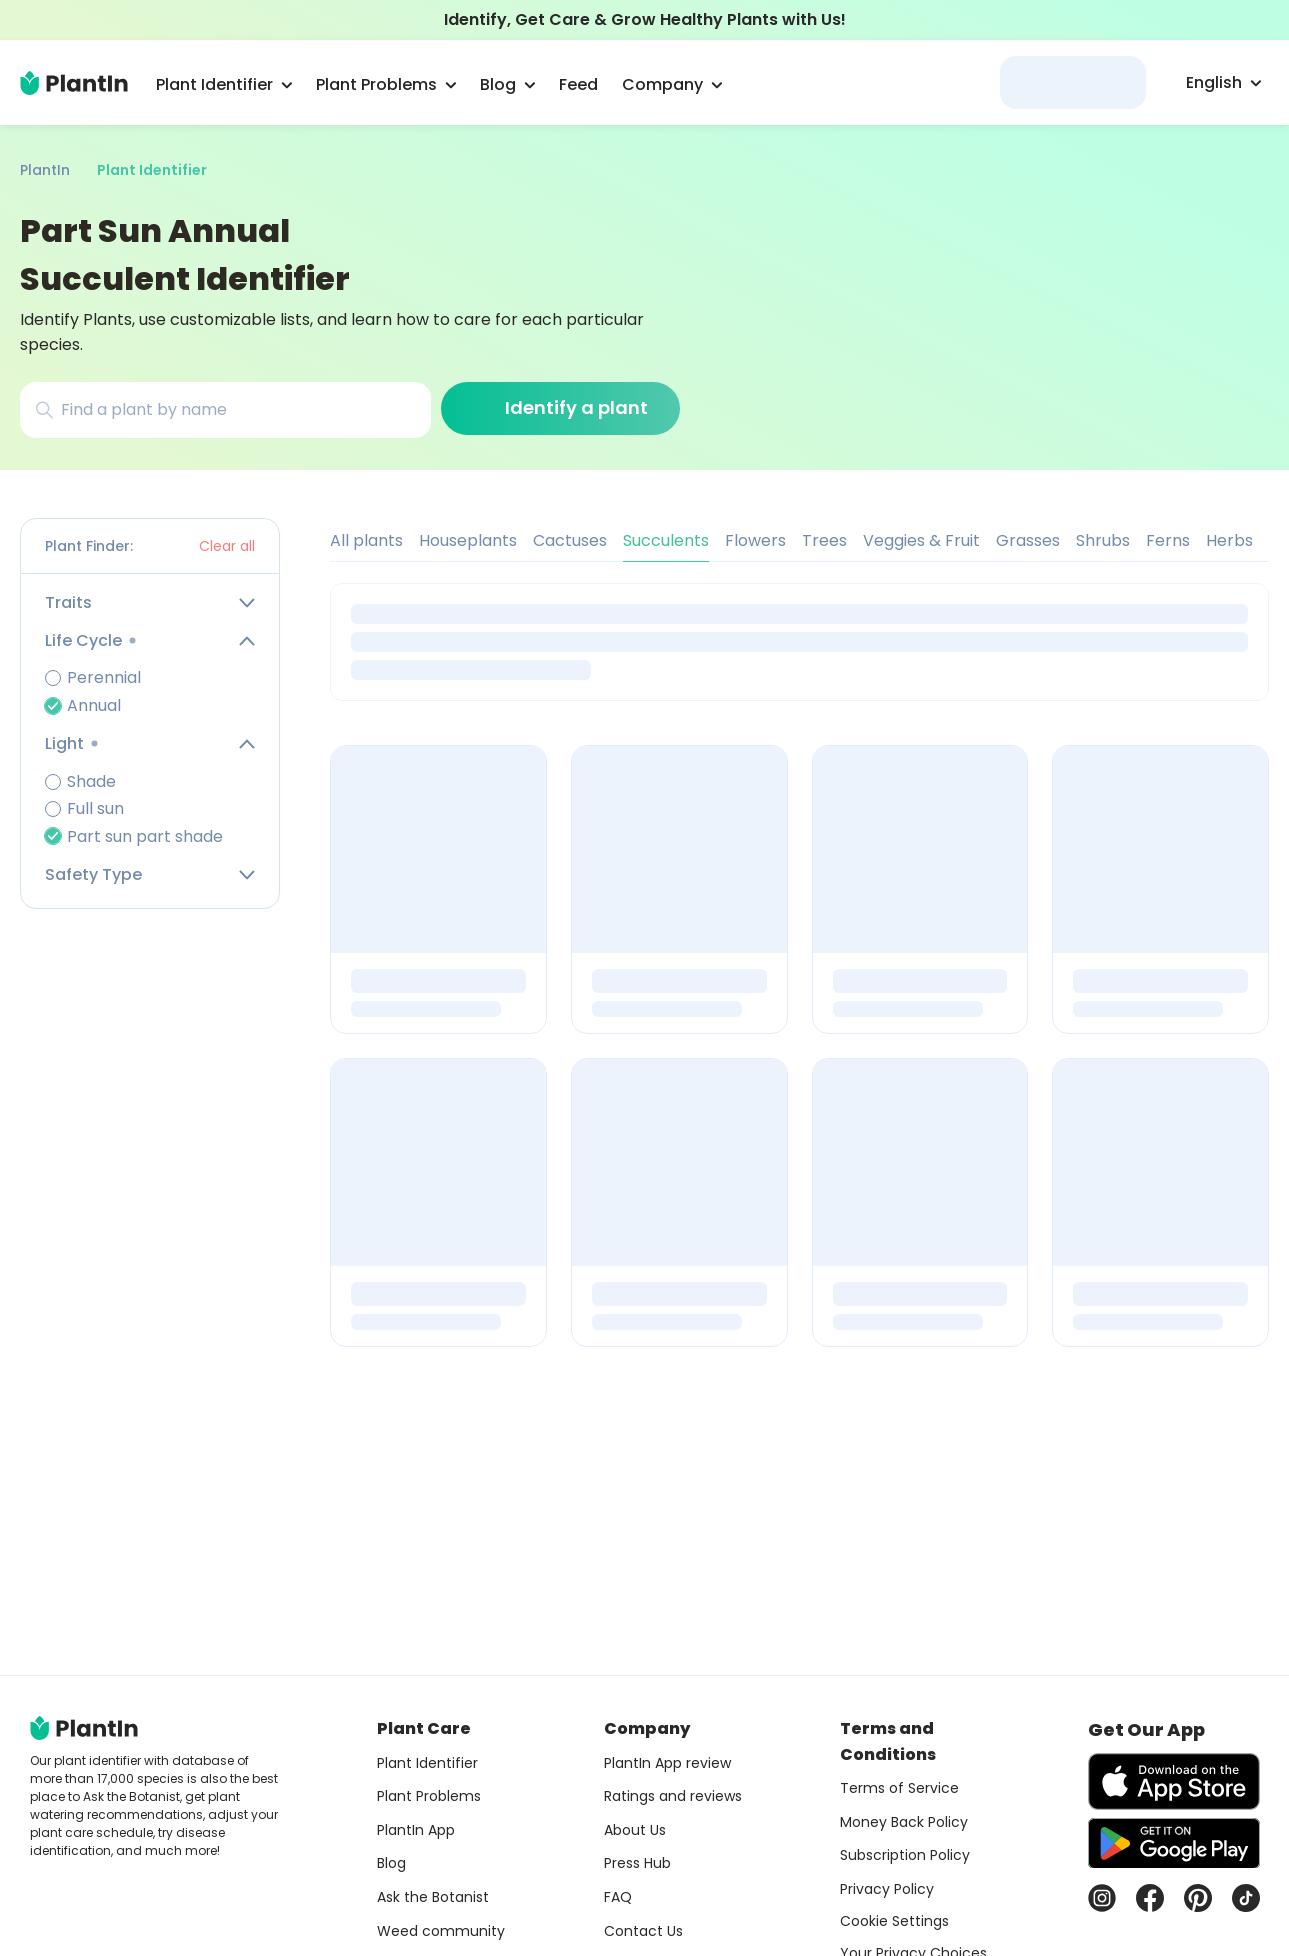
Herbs (1229, 540)
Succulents (666, 540)
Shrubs (1103, 540)
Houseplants (468, 540)
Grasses (1028, 540)
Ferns (1168, 540)
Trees (824, 540)
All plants (366, 540)
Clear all (227, 546)
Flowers (755, 540)
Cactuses (570, 540)
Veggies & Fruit (921, 540)
